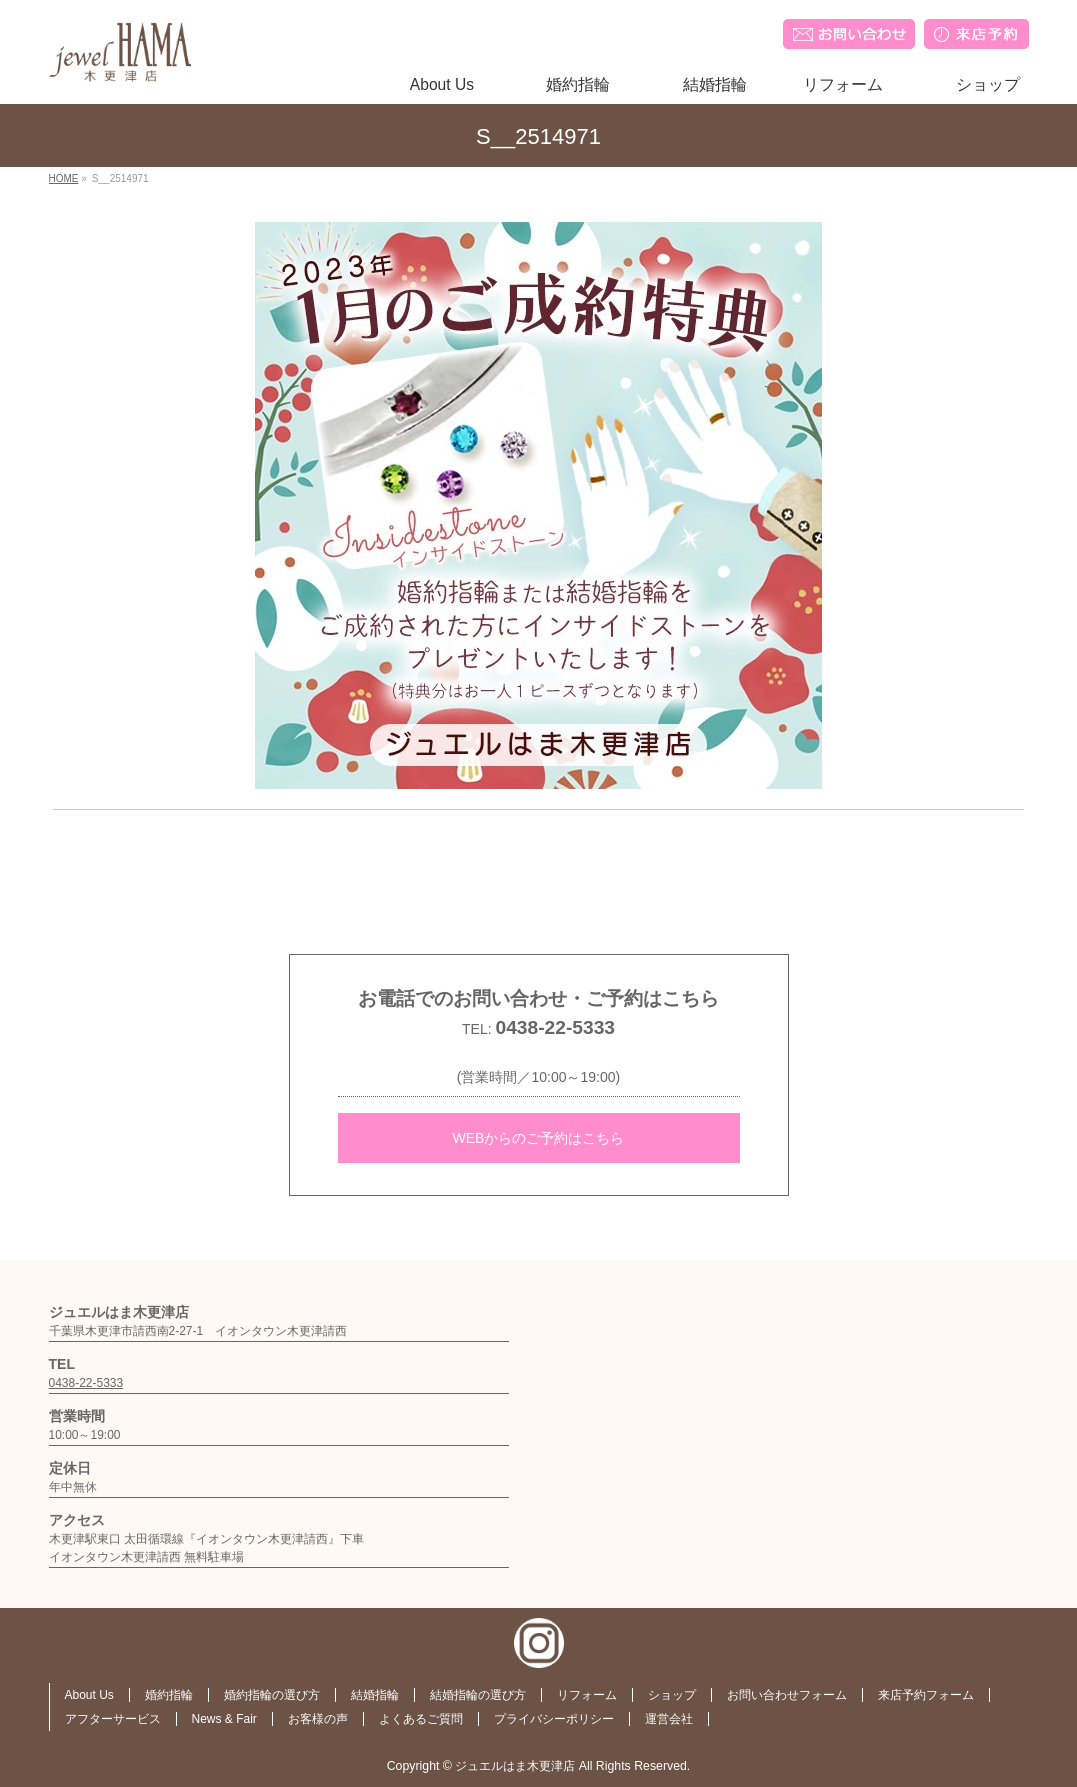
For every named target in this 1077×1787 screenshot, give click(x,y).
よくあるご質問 (421, 1719)
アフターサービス (113, 1719)
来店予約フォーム (926, 1695)
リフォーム (587, 1695)
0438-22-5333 (555, 1027)
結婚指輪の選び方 (478, 1695)
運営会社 (669, 1719)
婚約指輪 (169, 1695)
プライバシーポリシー (554, 1719)
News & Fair (224, 1719)
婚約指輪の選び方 (272, 1695)
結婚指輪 (375, 1695)
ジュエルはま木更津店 (515, 1766)
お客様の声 (318, 1719)
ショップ (672, 1695)
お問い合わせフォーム (787, 1695)
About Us (89, 1695)
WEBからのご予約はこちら (539, 1138)
